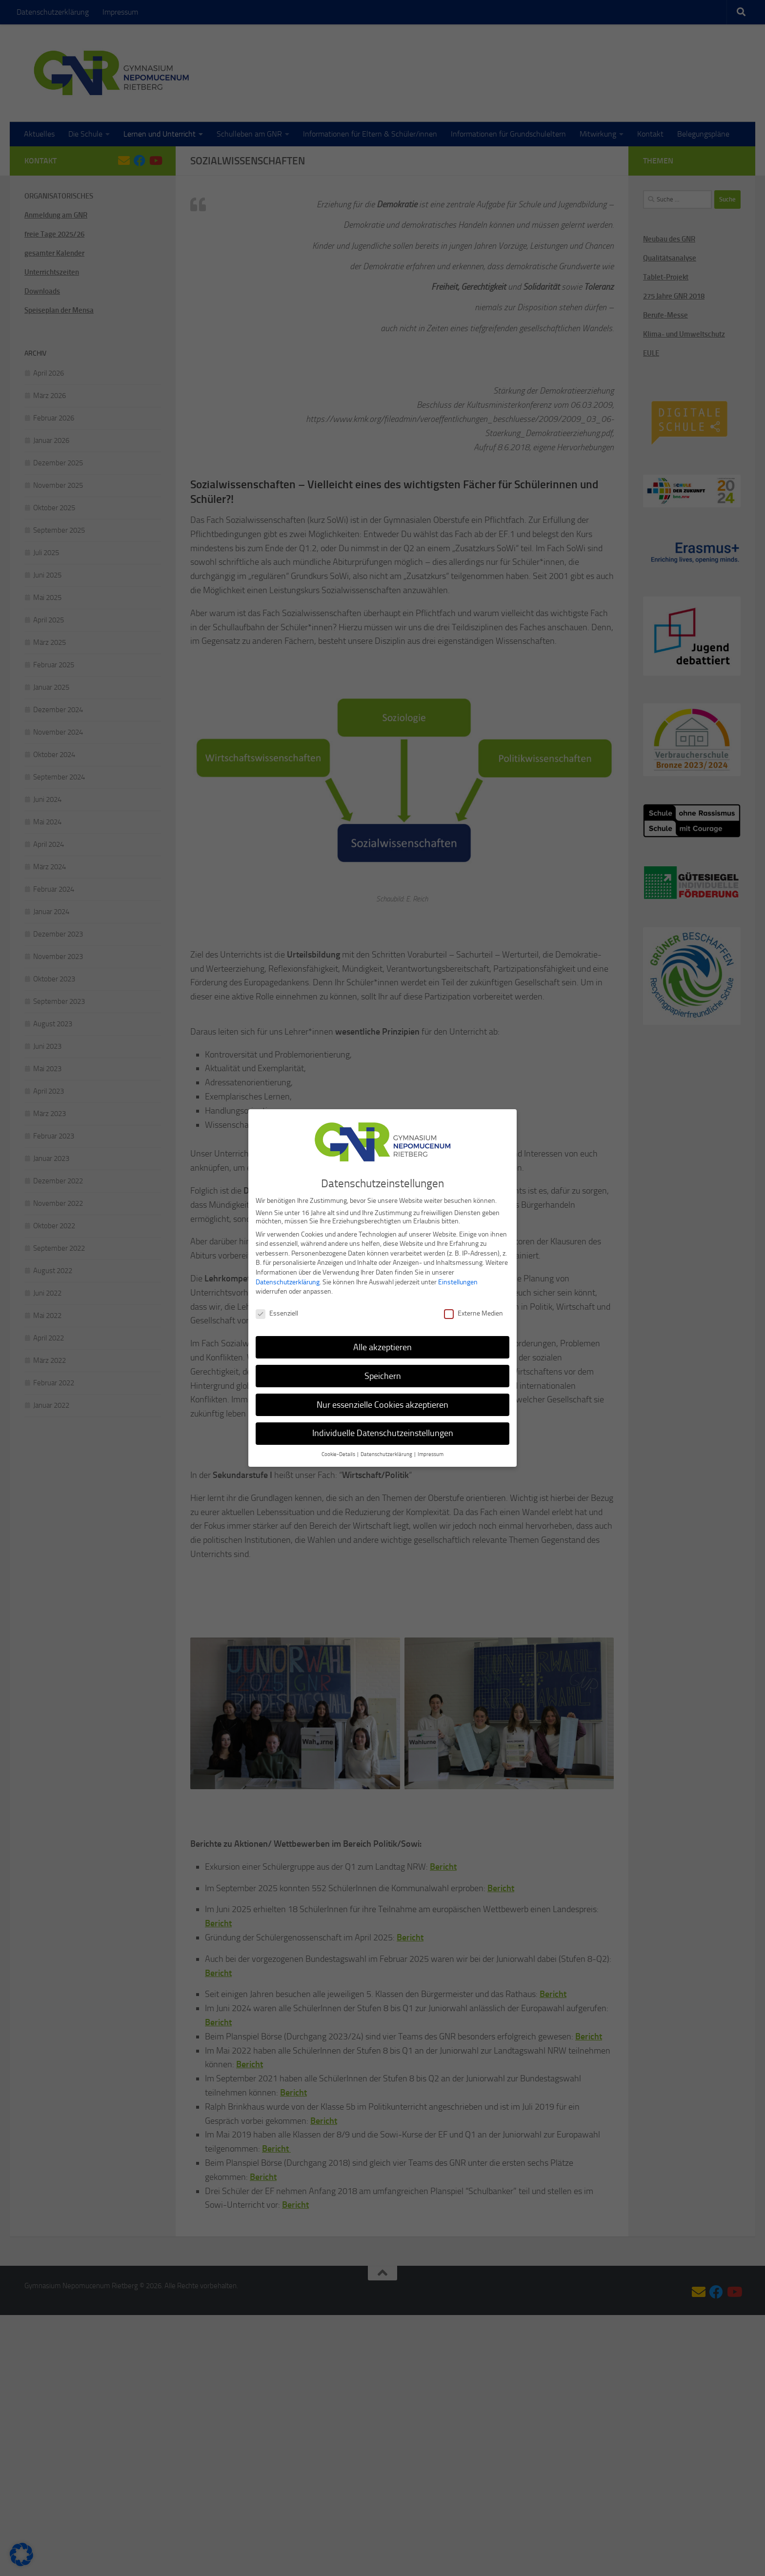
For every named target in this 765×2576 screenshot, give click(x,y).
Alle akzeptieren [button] (382, 1342)
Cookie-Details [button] (339, 1450)
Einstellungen (458, 1277)
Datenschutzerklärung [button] (387, 1450)
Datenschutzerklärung (288, 1277)
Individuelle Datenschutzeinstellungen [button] (382, 1429)
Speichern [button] (382, 1371)
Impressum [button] (430, 1450)
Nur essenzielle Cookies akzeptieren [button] (382, 1400)
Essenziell (277, 1308)
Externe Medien (473, 1308)
